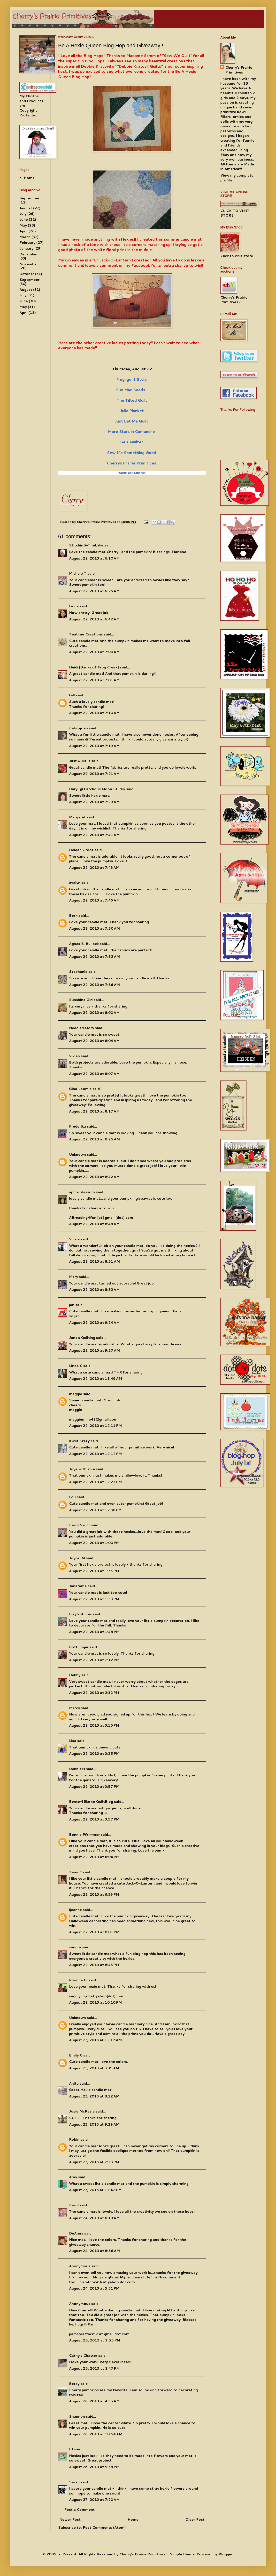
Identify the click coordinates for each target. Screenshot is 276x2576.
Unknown (77, 1154)
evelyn (74, 882)
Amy (73, 2177)
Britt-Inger (79, 1647)
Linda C (75, 1365)
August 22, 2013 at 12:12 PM (95, 1453)
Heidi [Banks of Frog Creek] (94, 667)
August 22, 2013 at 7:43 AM (94, 867)
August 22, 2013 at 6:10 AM (94, 558)
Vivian (74, 1056)
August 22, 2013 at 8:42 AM (94, 1176)
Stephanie (78, 971)
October (26, 273)
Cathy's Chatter (83, 2355)
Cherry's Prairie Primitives (97, 522)
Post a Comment (79, 2509)
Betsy (74, 2383)
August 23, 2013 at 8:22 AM (94, 2096)
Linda (74, 606)
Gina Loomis (80, 1088)
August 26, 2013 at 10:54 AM (95, 2434)
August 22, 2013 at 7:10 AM (94, 712)
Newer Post (70, 2519)
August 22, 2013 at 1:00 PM (94, 1542)
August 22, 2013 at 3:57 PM (94, 1786)
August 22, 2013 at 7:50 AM (94, 928)
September (29, 198)
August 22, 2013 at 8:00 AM (94, 1012)
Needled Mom (81, 1027)
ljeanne (75, 1909)
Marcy (74, 1708)
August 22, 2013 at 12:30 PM (95, 1510)
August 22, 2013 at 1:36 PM (94, 1570)
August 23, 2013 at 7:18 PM (94, 2162)
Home (133, 2519)
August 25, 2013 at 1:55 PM (94, 2340)
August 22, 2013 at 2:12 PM (94, 1660)
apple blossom (82, 1192)
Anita (74, 2083)
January (26, 248)
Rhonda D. (78, 1980)
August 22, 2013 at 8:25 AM (94, 1139)
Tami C (75, 1872)
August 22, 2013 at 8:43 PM (94, 1964)
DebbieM (77, 1768)
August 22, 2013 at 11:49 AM (95, 1378)
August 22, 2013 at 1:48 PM (94, 1631)
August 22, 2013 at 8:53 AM (94, 1289)
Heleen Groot (81, 849)
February (27, 242)
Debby (74, 1675)
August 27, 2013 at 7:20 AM (94, 2499)
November (28, 264)
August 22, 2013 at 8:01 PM (94, 1932)
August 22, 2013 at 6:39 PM (94, 1894)
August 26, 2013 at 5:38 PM (94, 2466)
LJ (71, 2449)
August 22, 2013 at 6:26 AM (94, 591)
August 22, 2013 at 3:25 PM (94, 1753)
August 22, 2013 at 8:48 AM (94, 1223)
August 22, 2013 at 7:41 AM (94, 834)
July (22, 213)
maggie (75, 1393)
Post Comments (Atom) (104, 2527)
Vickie (74, 1239)
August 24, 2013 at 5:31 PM (94, 2288)
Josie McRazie (82, 2111)
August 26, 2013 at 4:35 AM (94, 2401)
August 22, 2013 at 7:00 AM (94, 652)
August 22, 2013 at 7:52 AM (94, 956)
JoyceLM (77, 1558)
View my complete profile (236, 178)
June (23, 219)
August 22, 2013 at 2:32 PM (94, 1692)
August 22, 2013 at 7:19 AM (94, 745)
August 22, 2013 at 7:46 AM (94, 900)
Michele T (77, 573)
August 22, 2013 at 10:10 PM (95, 2002)
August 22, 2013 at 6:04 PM (94, 1856)
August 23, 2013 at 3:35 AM (94, 2068)
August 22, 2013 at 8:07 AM (94, 1073)
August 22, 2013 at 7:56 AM (94, 984)
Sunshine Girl (81, 999)
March (25, 237)
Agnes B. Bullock (84, 943)
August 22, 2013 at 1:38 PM (94, 1599)
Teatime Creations (86, 634)
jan (71, 1304)
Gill (72, 695)
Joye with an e (82, 1469)
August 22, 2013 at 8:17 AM (94, 1111)
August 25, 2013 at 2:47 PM (94, 2368)
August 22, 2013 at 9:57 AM (94, 1350)
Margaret (77, 817)
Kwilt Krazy (79, 1440)
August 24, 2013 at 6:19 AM (94, 2218)
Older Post (195, 2519)
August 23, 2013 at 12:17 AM (95, 2040)
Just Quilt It (79, 760)
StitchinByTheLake (86, 545)
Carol (74, 2205)
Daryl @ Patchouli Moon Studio (97, 789)
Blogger (226, 2554)
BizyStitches (80, 1614)
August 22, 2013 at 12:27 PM (95, 1481)
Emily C (75, 2055)
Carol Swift (79, 1525)
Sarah (74, 2482)
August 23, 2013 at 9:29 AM (94, 2124)
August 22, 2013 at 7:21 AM (94, 773)
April (23, 231)
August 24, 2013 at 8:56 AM (94, 2250)
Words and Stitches (132, 473)
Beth (73, 915)
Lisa (72, 1740)
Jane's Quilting (82, 1337)
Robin (74, 2139)
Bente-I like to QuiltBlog (91, 1801)
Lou (72, 1497)
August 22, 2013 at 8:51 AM (94, 1261)
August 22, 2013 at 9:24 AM (94, 1322)
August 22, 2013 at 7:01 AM (94, 680)
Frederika (77, 1126)
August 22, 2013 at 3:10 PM (94, 1725)
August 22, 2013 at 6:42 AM (94, 619)
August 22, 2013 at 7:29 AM (94, 801)
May (23, 225)
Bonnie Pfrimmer (84, 1834)
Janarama (78, 1586)
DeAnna (76, 2233)
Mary (73, 1276)
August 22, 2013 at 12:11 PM (95, 1425)
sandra (75, 1947)
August (25, 208)
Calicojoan (78, 728)
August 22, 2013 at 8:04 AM (94, 1040)
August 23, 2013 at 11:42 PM (95, 2189)
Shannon (77, 2416)
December (28, 254)
